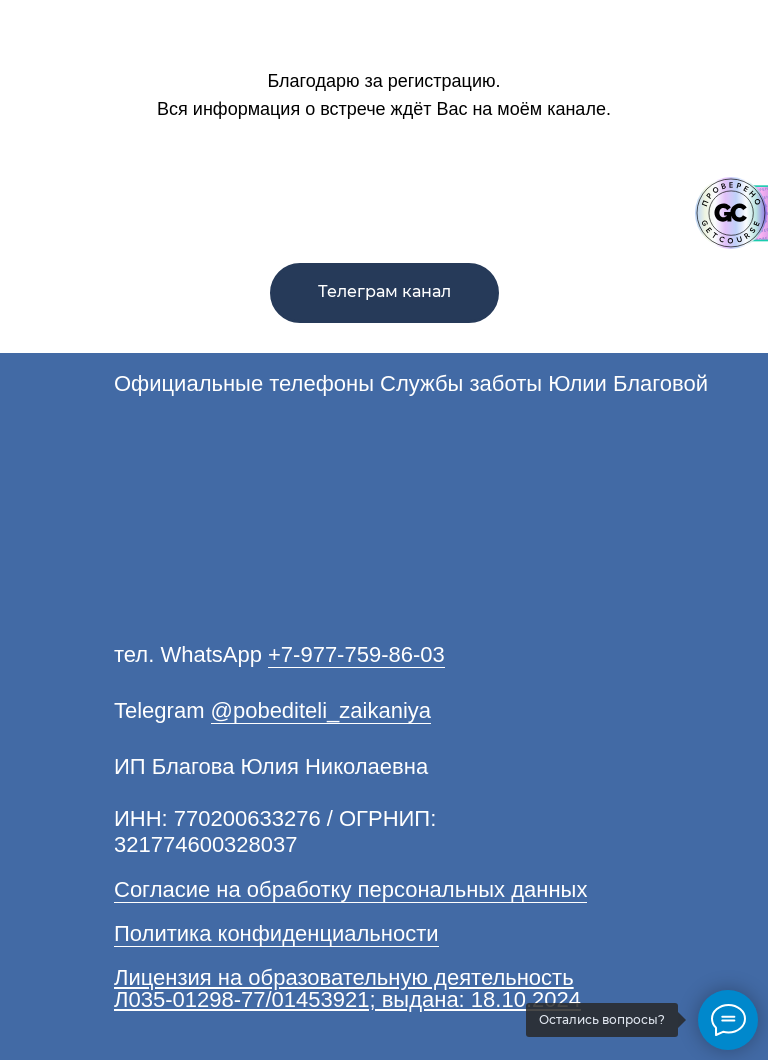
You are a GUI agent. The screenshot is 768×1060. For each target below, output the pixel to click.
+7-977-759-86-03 (356, 654)
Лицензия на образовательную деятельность (344, 977)
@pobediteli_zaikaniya (321, 710)
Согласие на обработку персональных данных (350, 889)
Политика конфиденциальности (276, 933)
